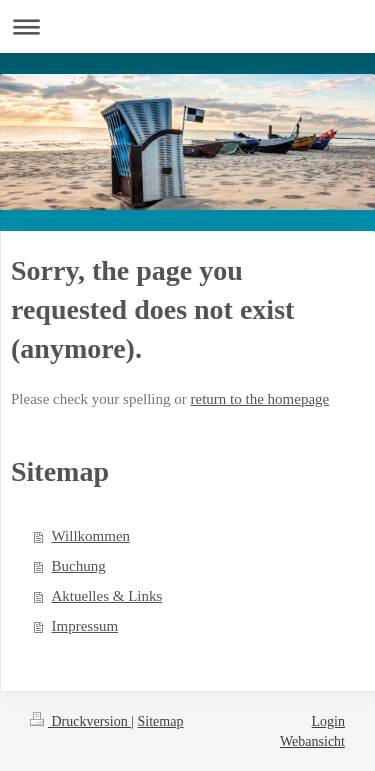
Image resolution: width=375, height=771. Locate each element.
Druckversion (80, 721)
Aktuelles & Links (107, 596)
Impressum (85, 626)
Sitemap (161, 721)
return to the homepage (260, 399)
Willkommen (91, 536)
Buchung (79, 566)
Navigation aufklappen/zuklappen (187, 26)
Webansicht (312, 741)
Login (328, 721)
